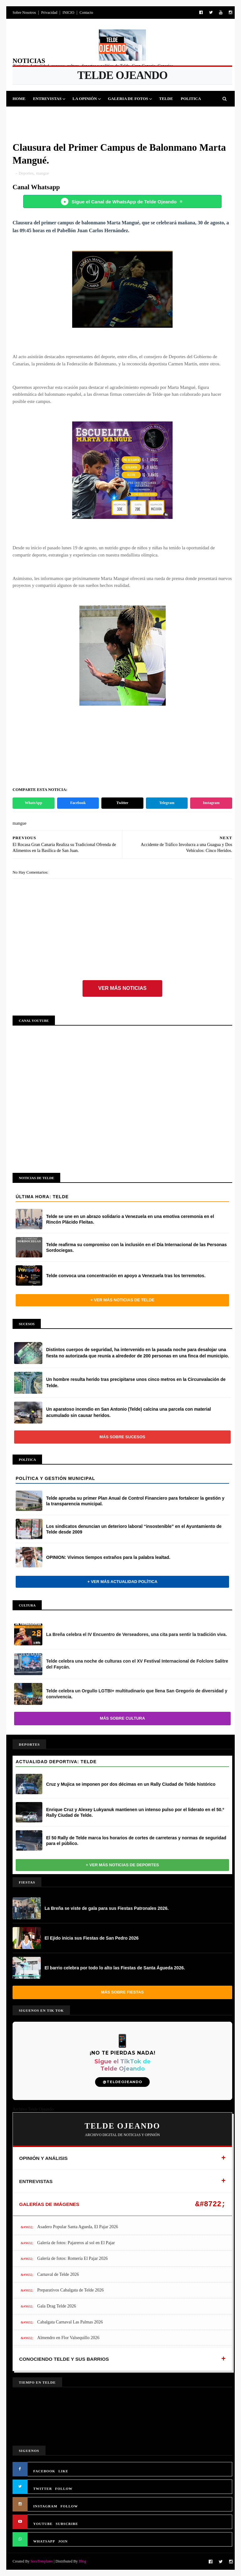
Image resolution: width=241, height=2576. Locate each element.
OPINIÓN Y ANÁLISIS (43, 2158)
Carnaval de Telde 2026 (58, 2274)
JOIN (63, 2541)
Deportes (27, 114)
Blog (82, 2561)
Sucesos (107, 114)
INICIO (68, 12)
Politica (191, 98)
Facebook (78, 803)
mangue (42, 173)
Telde (166, 98)
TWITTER (42, 2488)
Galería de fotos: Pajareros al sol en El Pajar (76, 2242)
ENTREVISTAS (36, 2181)
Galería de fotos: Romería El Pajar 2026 (72, 2258)
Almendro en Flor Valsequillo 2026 (68, 2337)
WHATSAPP (44, 2541)
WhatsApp (33, 803)
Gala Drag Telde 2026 (56, 2306)
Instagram (211, 803)
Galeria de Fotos (128, 98)
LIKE (63, 2471)
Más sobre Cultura (122, 1718)
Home (19, 98)
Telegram (166, 803)
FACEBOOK (44, 2471)
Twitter (122, 803)
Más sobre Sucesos (122, 1436)
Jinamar (134, 114)
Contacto (86, 12)
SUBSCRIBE (67, 2524)
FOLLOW (64, 2488)
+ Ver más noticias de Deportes (122, 1865)
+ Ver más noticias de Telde (122, 1300)
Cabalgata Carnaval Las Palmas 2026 (70, 2322)
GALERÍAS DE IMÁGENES (49, 2204)
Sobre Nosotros (24, 12)
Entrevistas (47, 98)
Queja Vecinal (168, 114)
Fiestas (54, 114)
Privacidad (49, 12)
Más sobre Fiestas (122, 1992)
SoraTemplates (41, 2561)
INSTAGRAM (45, 2506)
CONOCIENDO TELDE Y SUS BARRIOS (64, 2359)
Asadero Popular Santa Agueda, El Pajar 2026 (77, 2226)
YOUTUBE (42, 2524)
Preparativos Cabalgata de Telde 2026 (70, 2290)
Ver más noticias (122, 988)
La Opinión (84, 98)
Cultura (80, 114)
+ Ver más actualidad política (122, 1581)
